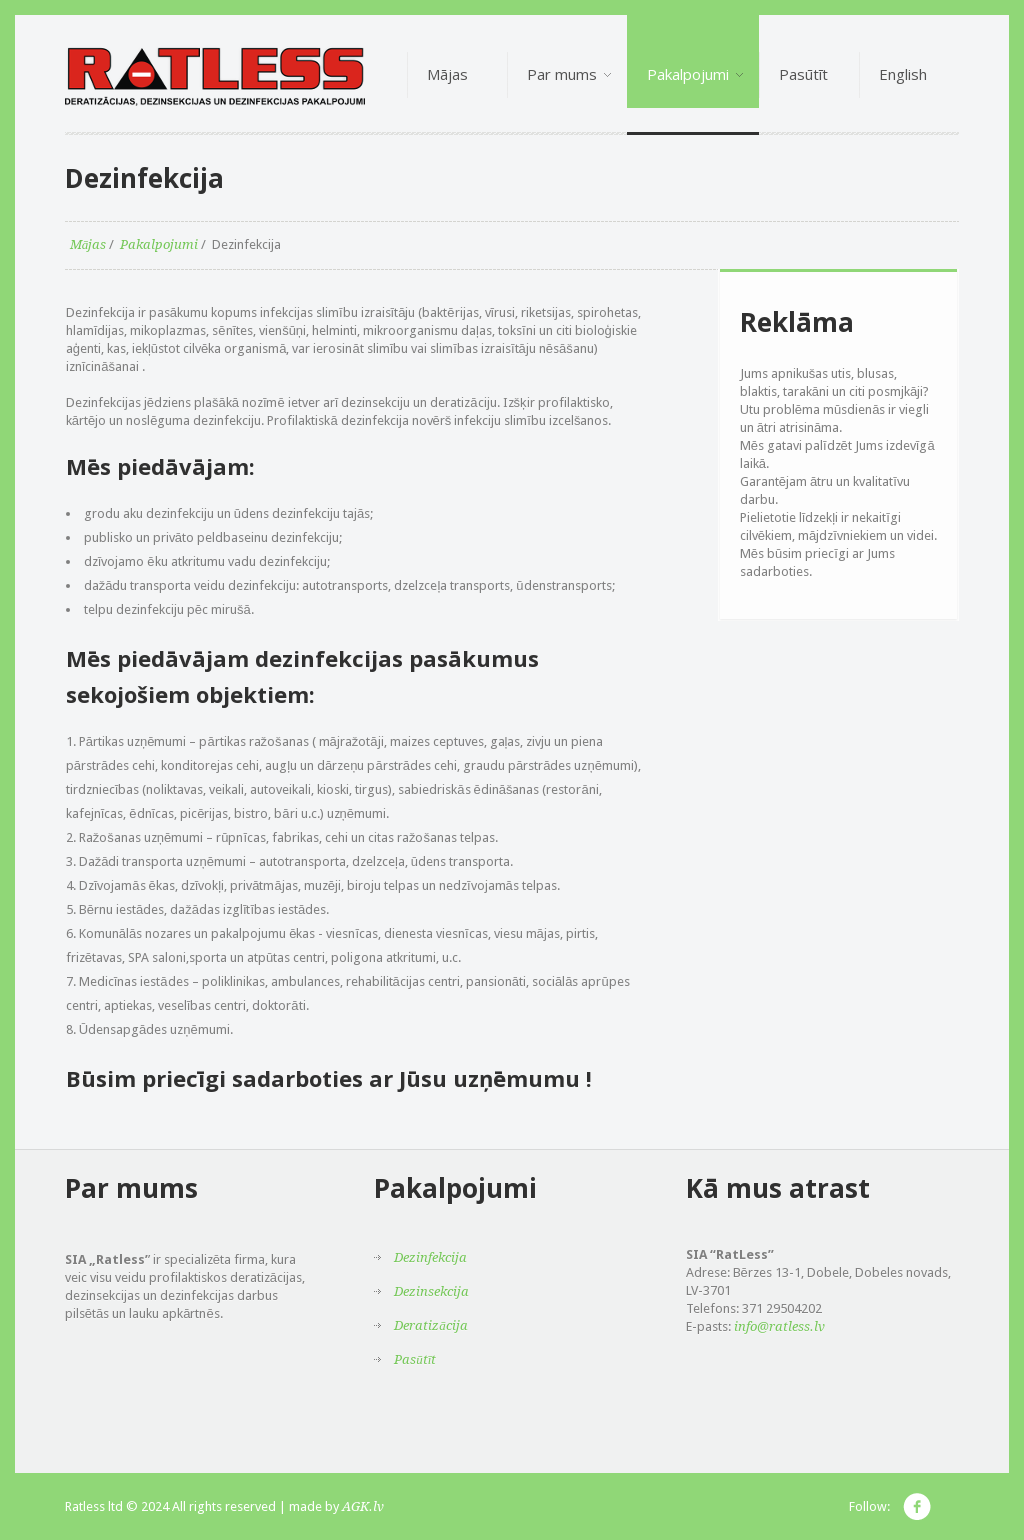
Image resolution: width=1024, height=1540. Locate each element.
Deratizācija (431, 1325)
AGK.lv (363, 1506)
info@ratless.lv (779, 1326)
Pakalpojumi (159, 244)
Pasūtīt (415, 1359)
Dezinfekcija (430, 1257)
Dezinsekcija (431, 1291)
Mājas (88, 244)
